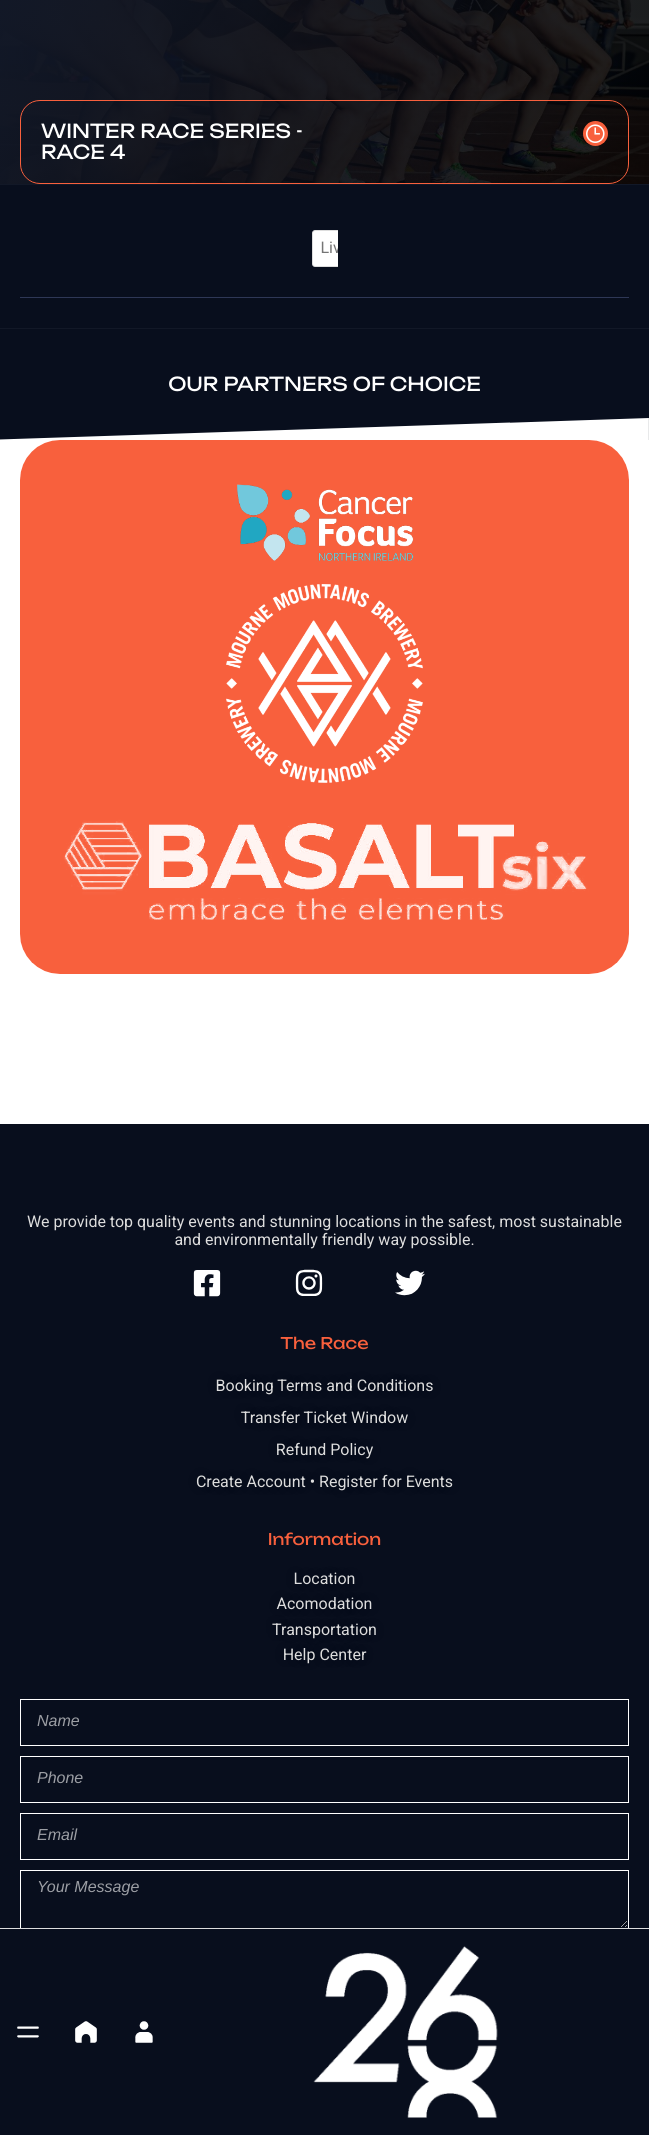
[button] (28, 2032)
